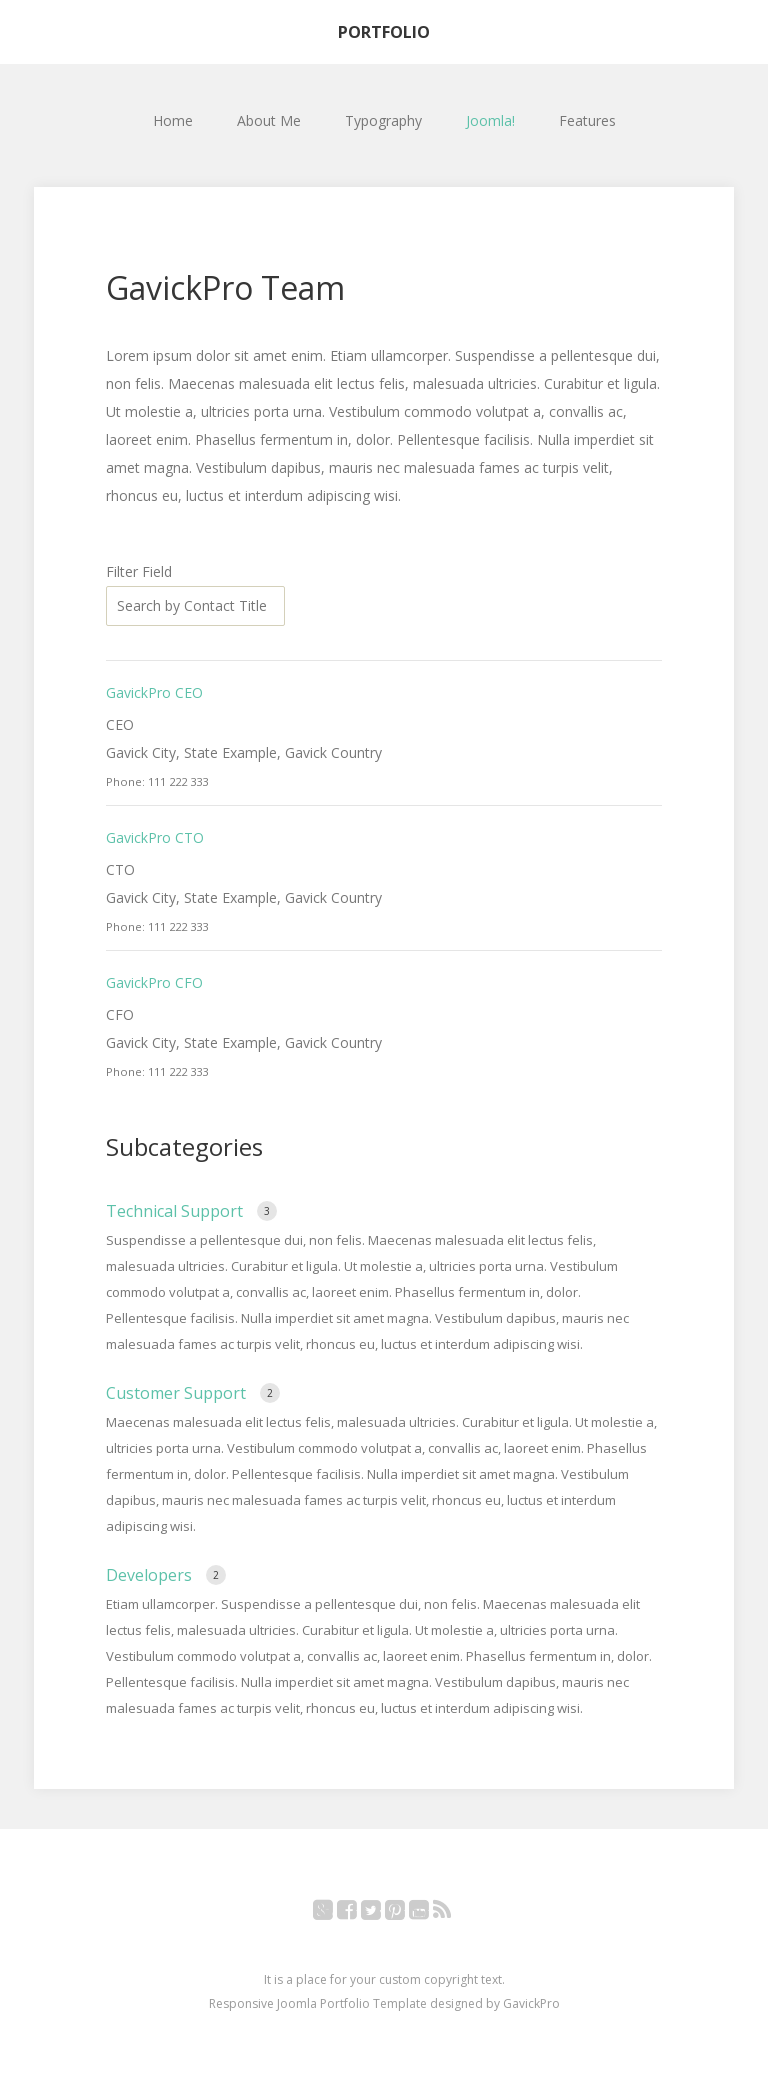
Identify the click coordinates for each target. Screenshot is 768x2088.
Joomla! (490, 120)
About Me (269, 120)
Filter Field (141, 571)
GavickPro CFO (154, 982)
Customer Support (178, 1393)
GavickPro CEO (154, 692)
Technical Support (176, 1211)
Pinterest (405, 1913)
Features (587, 120)
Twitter (381, 1913)
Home (173, 120)
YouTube (429, 1913)
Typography (383, 120)
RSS (452, 1913)
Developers (151, 1575)
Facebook (357, 1913)
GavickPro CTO (155, 837)
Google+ (333, 1913)
